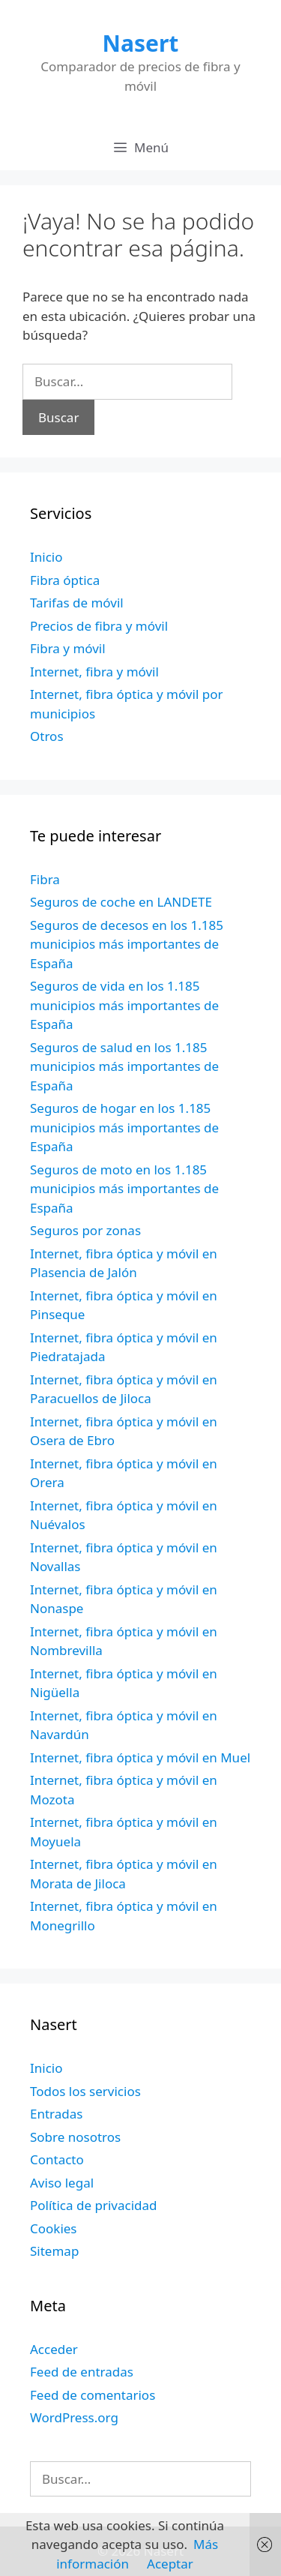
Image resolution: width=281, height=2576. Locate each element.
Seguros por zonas (85, 1230)
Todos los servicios (85, 2091)
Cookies (53, 2228)
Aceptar (170, 2563)
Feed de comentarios (92, 2395)
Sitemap (54, 2251)
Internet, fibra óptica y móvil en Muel (140, 1757)
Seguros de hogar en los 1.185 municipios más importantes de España (124, 1127)
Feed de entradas (81, 2371)
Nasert (141, 43)
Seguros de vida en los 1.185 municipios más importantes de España (124, 1005)
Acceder (54, 2349)
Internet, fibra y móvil (94, 671)
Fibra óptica (65, 580)
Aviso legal (62, 2182)
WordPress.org (74, 2417)
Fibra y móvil (68, 648)
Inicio (46, 556)
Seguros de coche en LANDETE (121, 901)
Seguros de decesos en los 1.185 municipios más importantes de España (126, 944)
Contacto (57, 2159)
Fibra (45, 879)
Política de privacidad (93, 2205)
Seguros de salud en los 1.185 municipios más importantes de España (124, 1066)
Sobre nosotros (75, 2137)
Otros (47, 736)
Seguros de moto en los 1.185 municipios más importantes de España (124, 1188)
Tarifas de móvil (77, 602)
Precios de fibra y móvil (99, 625)
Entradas (56, 2113)
